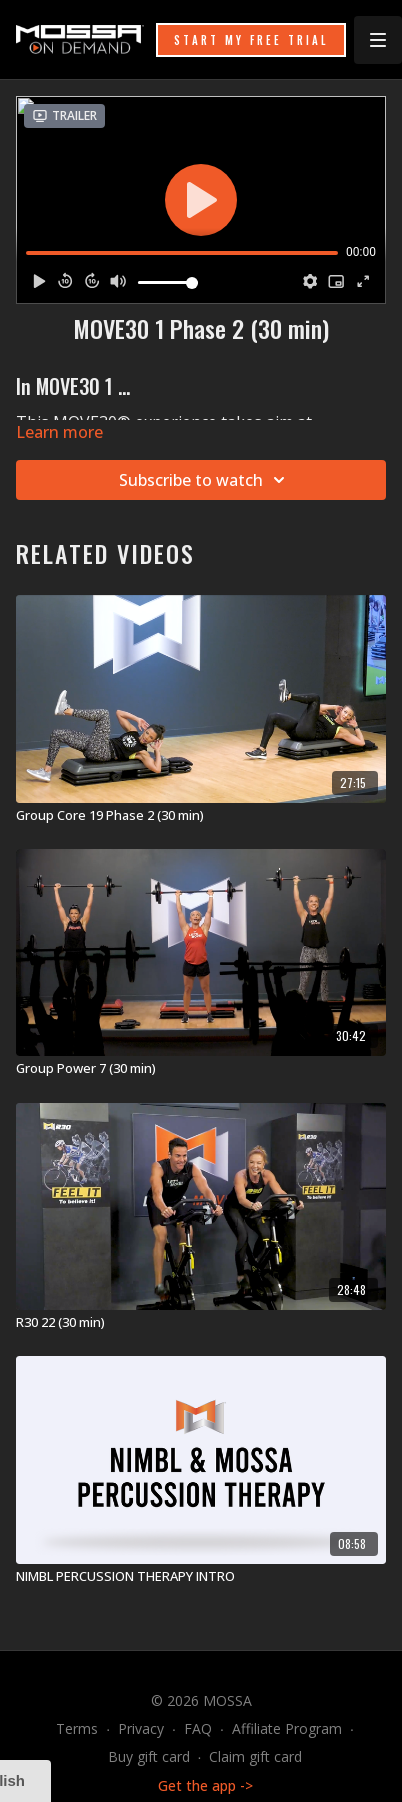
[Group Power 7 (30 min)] (201, 1069)
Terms (77, 1728)
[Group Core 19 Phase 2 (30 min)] (201, 816)
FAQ (198, 1728)
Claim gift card (255, 1756)
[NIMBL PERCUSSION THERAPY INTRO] (201, 1577)
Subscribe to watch (205, 480)
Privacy (141, 1728)
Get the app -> (205, 1785)
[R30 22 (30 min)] (201, 1323)
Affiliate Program (287, 1728)
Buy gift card (149, 1756)
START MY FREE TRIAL (251, 40)
